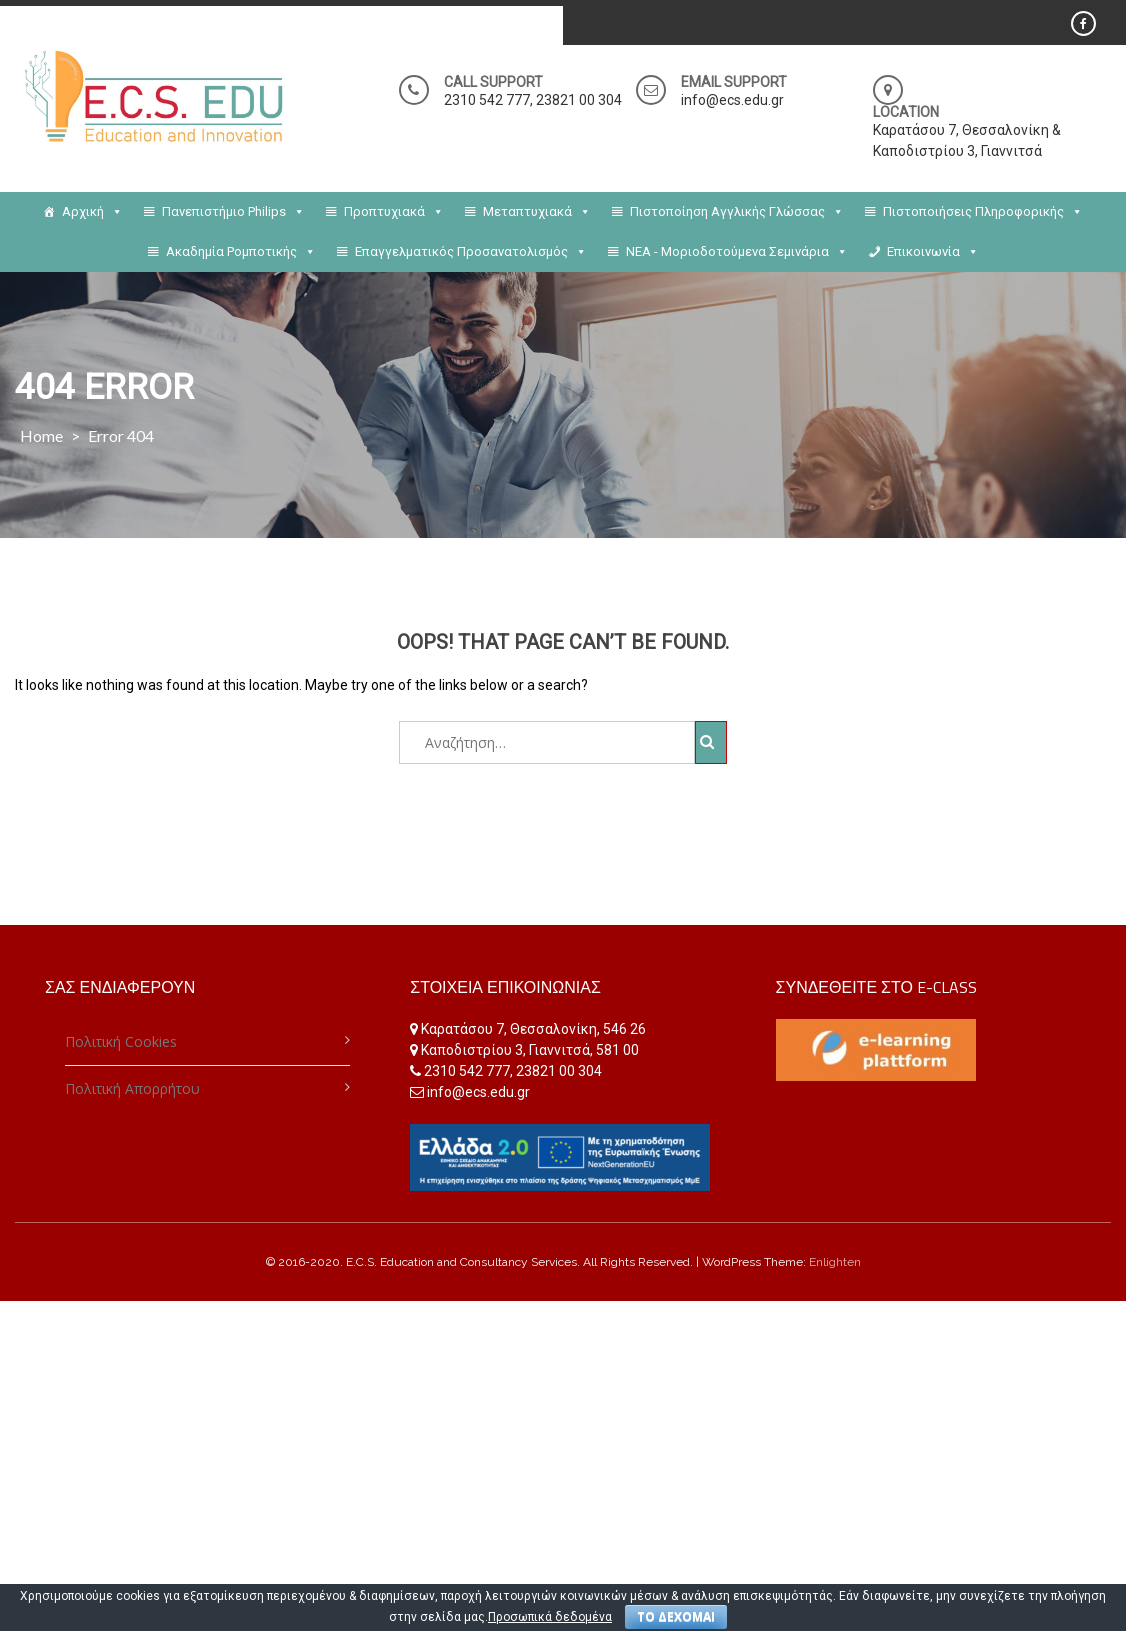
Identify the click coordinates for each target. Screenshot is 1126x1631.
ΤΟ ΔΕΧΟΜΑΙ (676, 1616)
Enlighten (835, 1262)
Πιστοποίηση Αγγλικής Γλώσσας (737, 211)
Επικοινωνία (933, 251)
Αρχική (92, 211)
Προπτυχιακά (394, 211)
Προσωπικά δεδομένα (550, 1617)
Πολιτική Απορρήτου (132, 1088)
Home (41, 435)
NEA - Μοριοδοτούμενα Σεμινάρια (737, 251)
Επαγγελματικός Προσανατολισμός (471, 251)
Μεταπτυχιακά (537, 211)
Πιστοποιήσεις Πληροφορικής (983, 211)
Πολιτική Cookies (121, 1041)
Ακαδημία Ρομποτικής (241, 251)
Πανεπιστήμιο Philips (233, 211)
